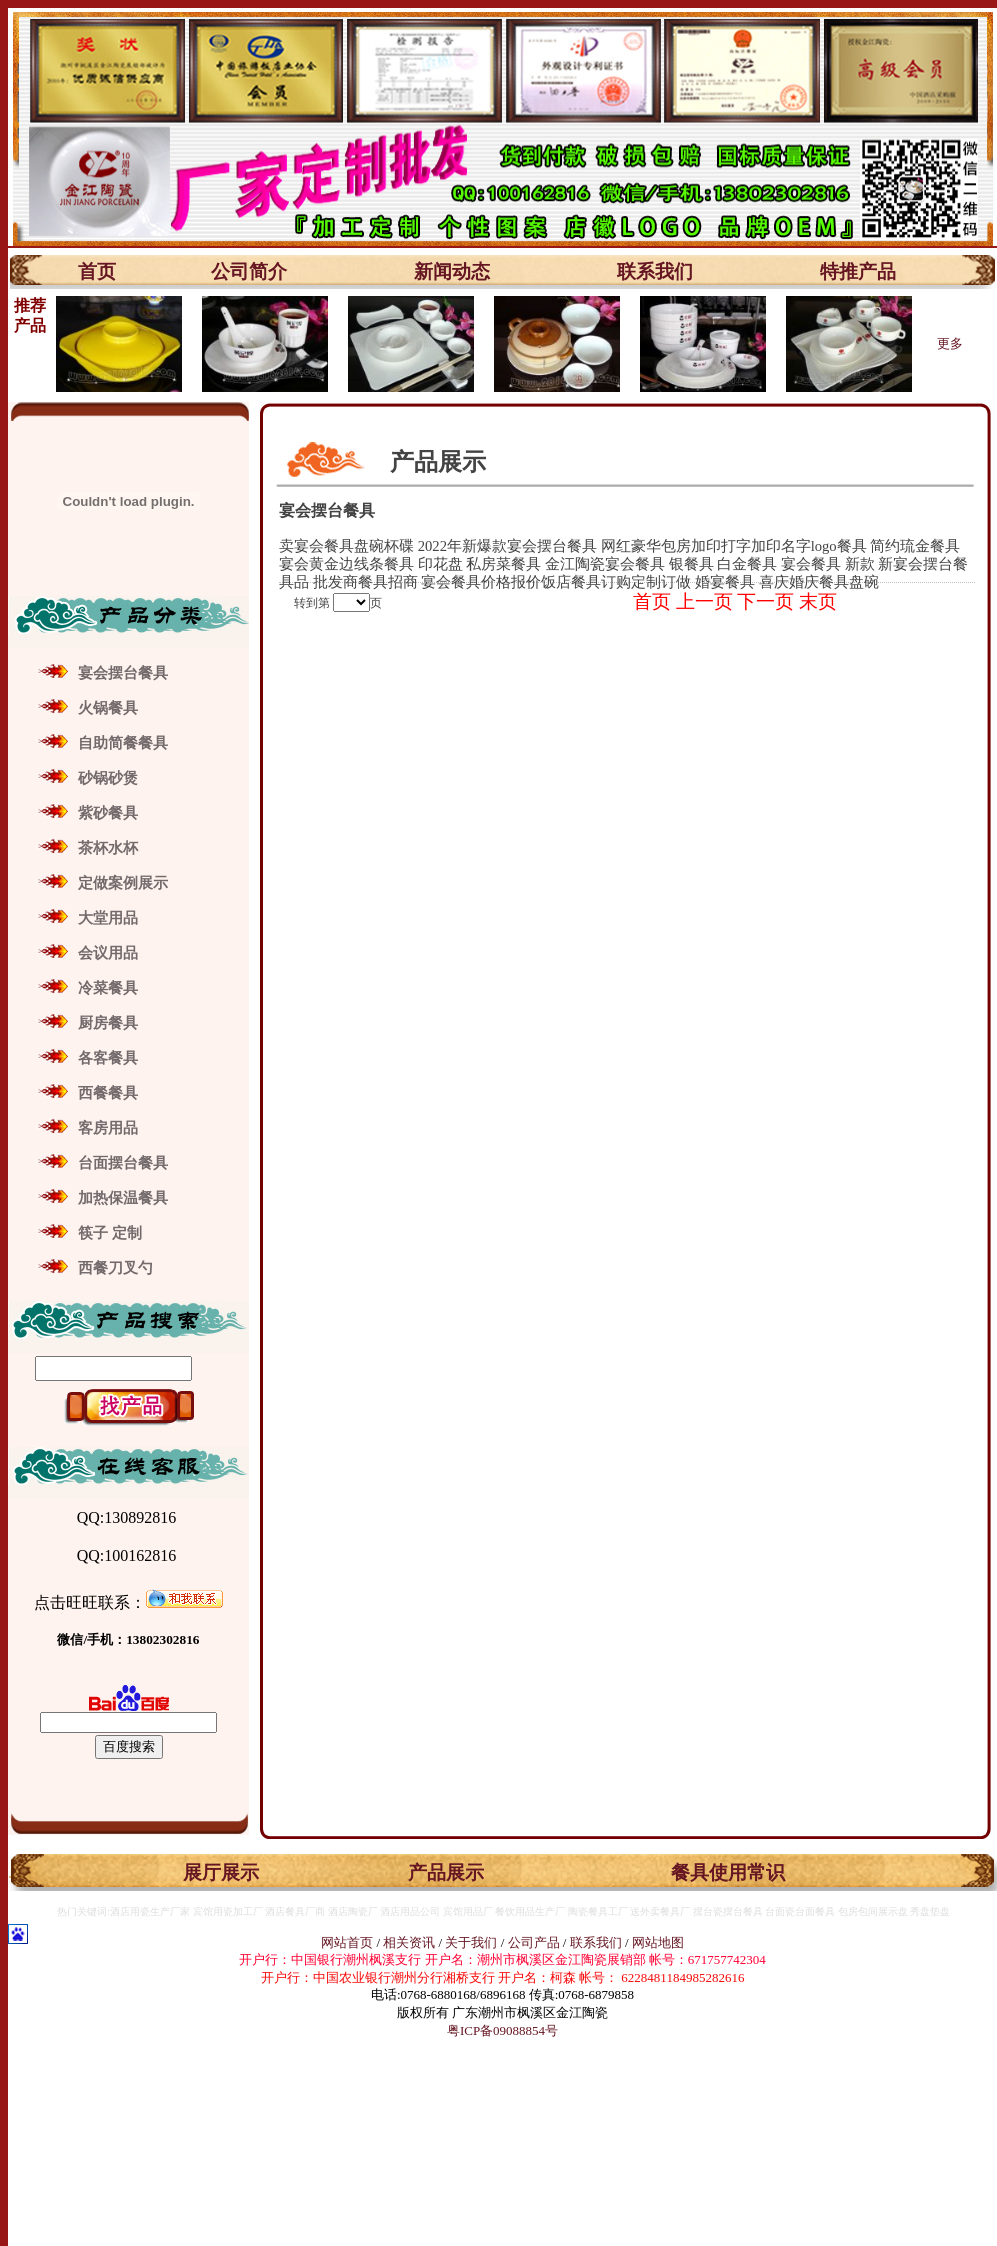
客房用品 (108, 1128)
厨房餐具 (108, 1023)
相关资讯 (409, 1942)
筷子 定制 (110, 1233)
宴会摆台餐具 (123, 673)
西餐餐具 (108, 1093)
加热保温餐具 (123, 1198)
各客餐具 (108, 1058)
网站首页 (347, 1942)
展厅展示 (221, 1872)
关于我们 (472, 1942)
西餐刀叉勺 (115, 1268)
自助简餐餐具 (123, 743)
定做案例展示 (123, 883)
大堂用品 (108, 918)
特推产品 (858, 271)
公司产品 (534, 1942)
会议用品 (108, 953)
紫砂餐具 (108, 813)
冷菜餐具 (108, 988)
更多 (950, 343)
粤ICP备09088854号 (502, 2030)
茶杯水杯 (108, 848)
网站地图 (658, 1942)
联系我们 (655, 271)
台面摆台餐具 (123, 1163)
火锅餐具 (108, 708)
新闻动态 (452, 271)
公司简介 (249, 271)
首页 (97, 271)
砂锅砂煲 (108, 778)
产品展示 (446, 1872)
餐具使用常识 (728, 1872)
